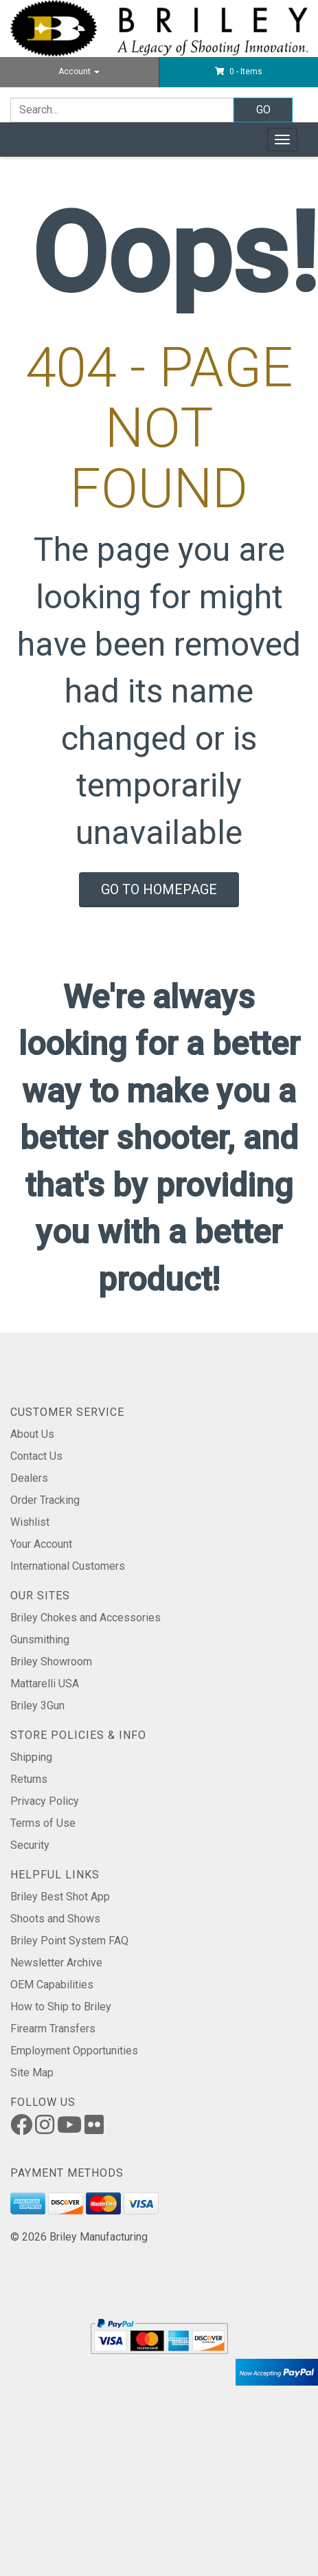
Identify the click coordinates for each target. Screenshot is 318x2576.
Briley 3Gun (37, 1705)
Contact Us (36, 1456)
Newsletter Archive (56, 1962)
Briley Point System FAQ (69, 1940)
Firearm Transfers (52, 2028)
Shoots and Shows (55, 1918)
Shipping (31, 1757)
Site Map (32, 2072)
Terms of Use (43, 1823)
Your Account (41, 1544)
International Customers (67, 1566)
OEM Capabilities (51, 1984)
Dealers (29, 1478)
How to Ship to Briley (60, 2006)
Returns (28, 1779)
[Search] (122, 110)
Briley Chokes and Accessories (85, 1617)
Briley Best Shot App (60, 1896)
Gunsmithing (39, 1639)
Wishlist (29, 1522)
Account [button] (79, 71)
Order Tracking (45, 1500)
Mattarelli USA (44, 1683)
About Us (32, 1434)
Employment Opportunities (74, 2050)
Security (29, 1845)
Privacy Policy (44, 1801)
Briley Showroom (51, 1661)
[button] (238, 71)
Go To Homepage (159, 889)
